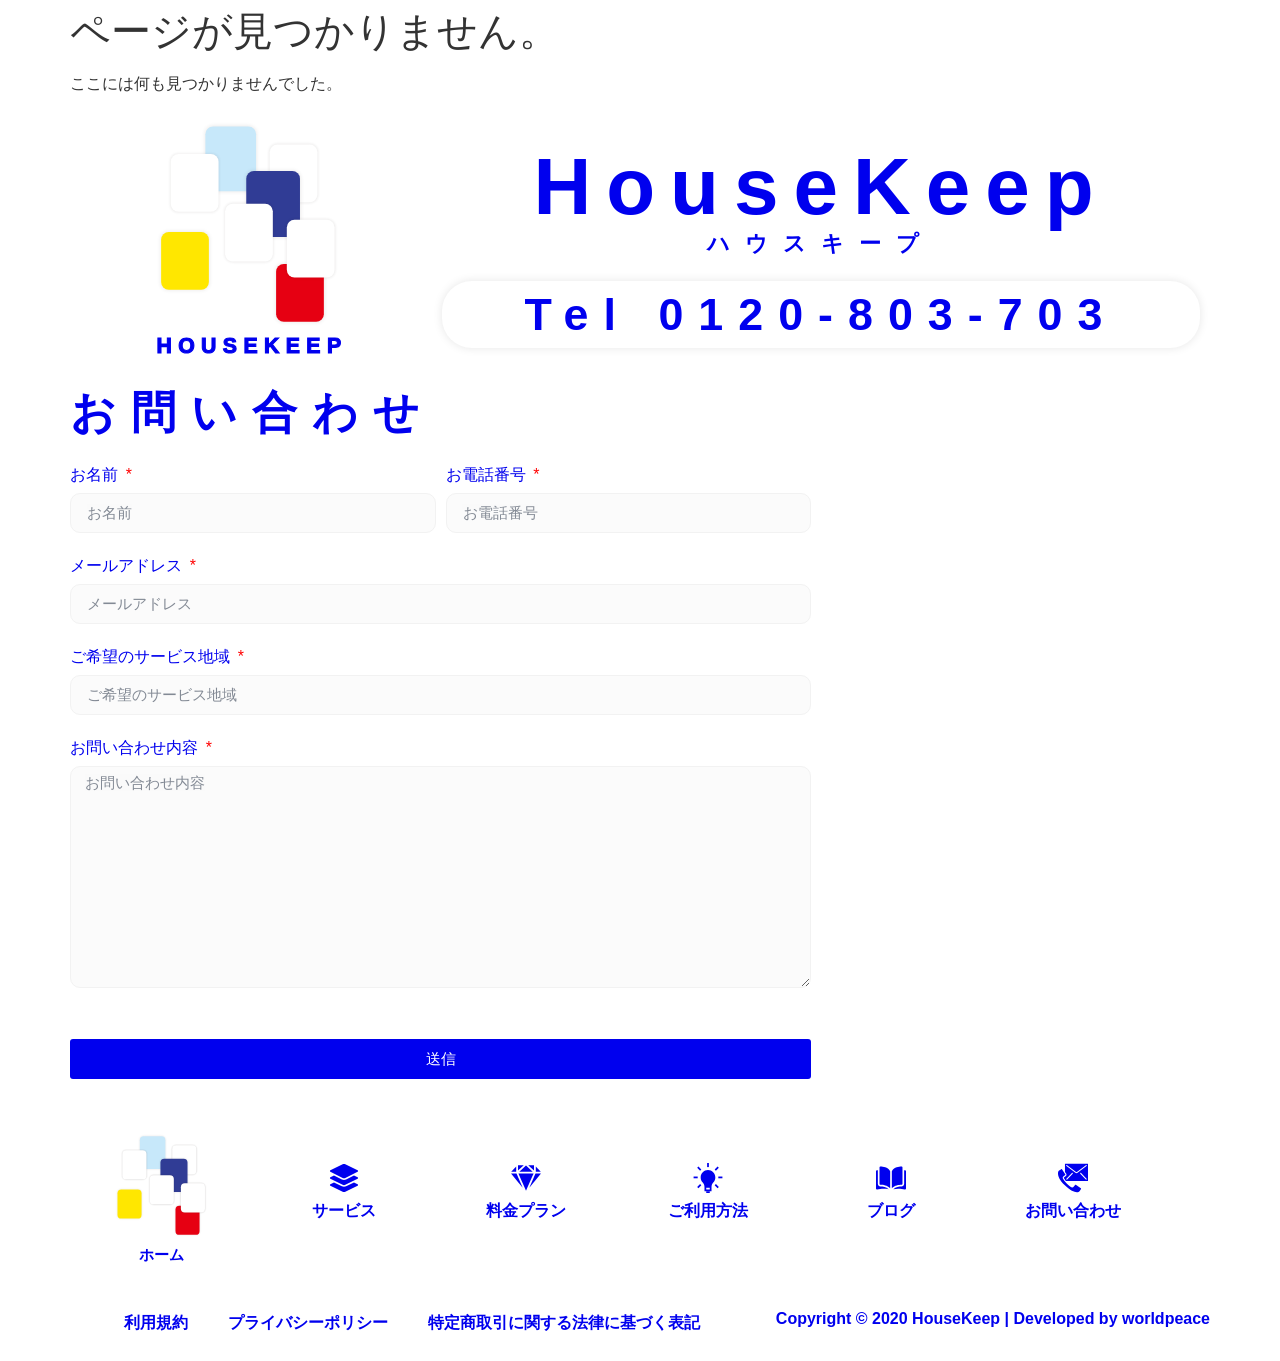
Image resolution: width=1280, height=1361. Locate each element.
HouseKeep (820, 186)
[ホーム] (161, 1183)
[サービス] (344, 1178)
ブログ (891, 1210)
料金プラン (526, 1210)
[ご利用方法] (708, 1178)
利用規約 (156, 1317)
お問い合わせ (1073, 1210)
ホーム (161, 1249)
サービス (344, 1210)
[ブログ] (891, 1178)
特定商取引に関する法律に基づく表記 (564, 1317)
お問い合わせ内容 (136, 748)
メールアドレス (128, 566)
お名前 (96, 475)
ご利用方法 (708, 1210)
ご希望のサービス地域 (152, 657)
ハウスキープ (820, 243)
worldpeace (1166, 1313)
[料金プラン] (526, 1178)
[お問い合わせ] (1073, 1178)
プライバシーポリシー (308, 1317)
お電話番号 (488, 475)
